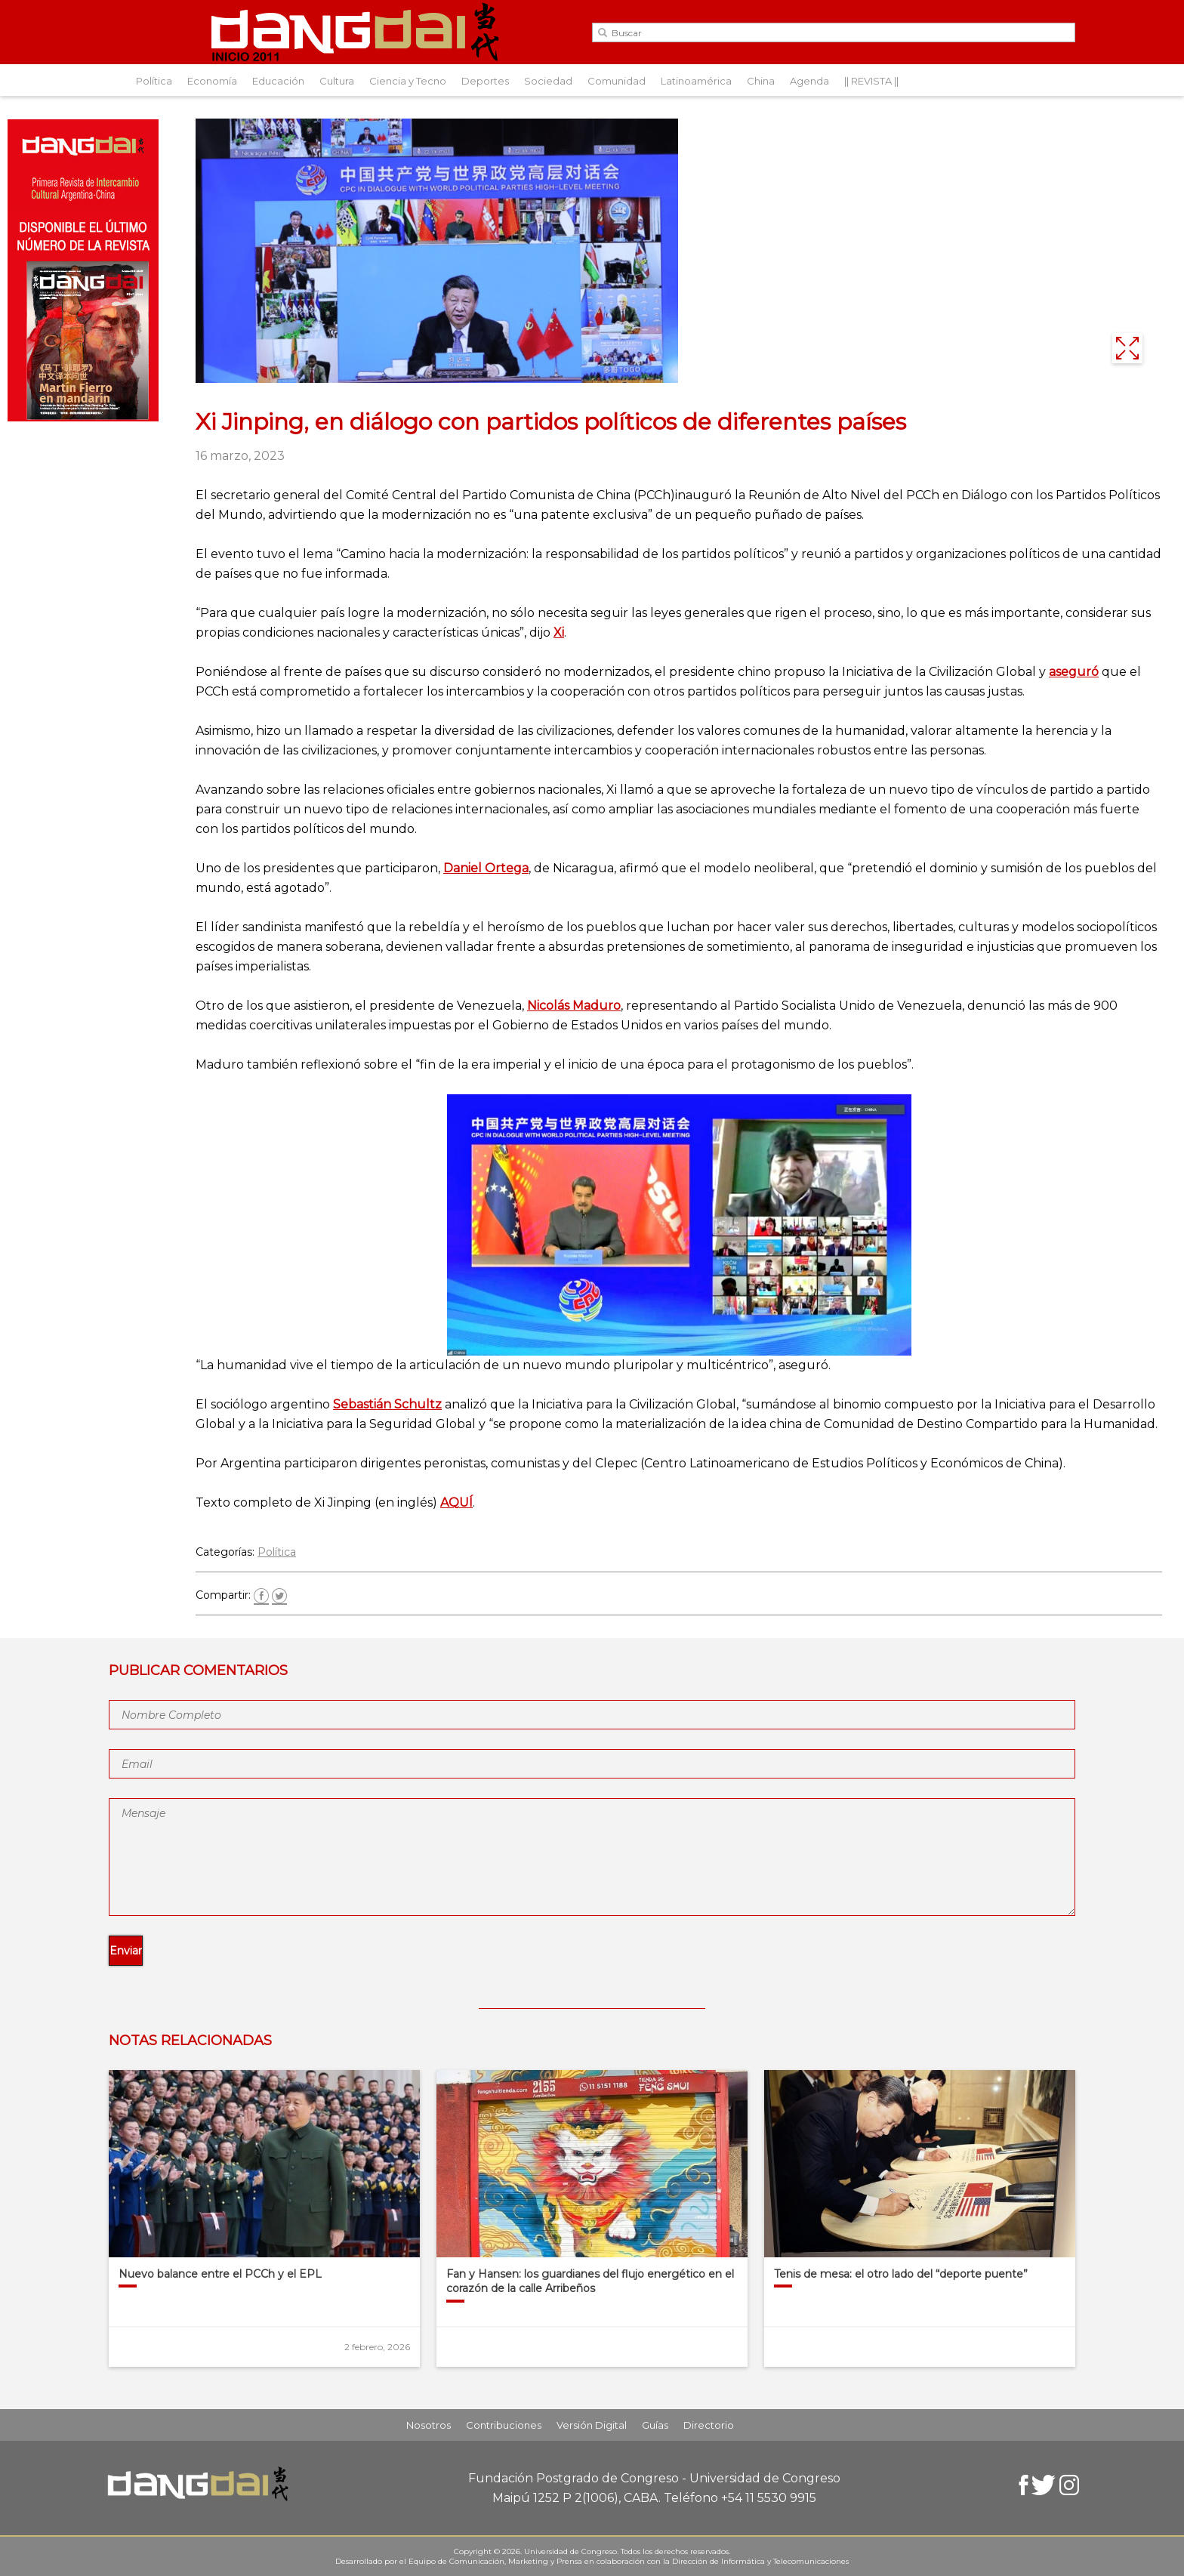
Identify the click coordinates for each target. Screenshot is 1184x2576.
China (761, 81)
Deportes (485, 81)
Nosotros (428, 2425)
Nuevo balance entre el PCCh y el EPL (220, 2274)
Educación (278, 81)
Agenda (809, 81)
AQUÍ (456, 1502)
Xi (558, 632)
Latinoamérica (696, 81)
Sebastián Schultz (387, 1404)
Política (154, 81)
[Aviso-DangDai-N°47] (83, 417)
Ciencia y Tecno (407, 81)
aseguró (1074, 672)
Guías (655, 2425)
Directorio (708, 2425)
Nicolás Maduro (574, 1005)
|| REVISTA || (871, 81)
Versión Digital (592, 2425)
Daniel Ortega (486, 868)
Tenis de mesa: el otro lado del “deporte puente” (901, 2274)
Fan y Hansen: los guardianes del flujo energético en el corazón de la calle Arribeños (590, 2281)
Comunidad (616, 81)
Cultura (336, 81)
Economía (212, 81)
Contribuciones (503, 2425)
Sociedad (548, 81)
